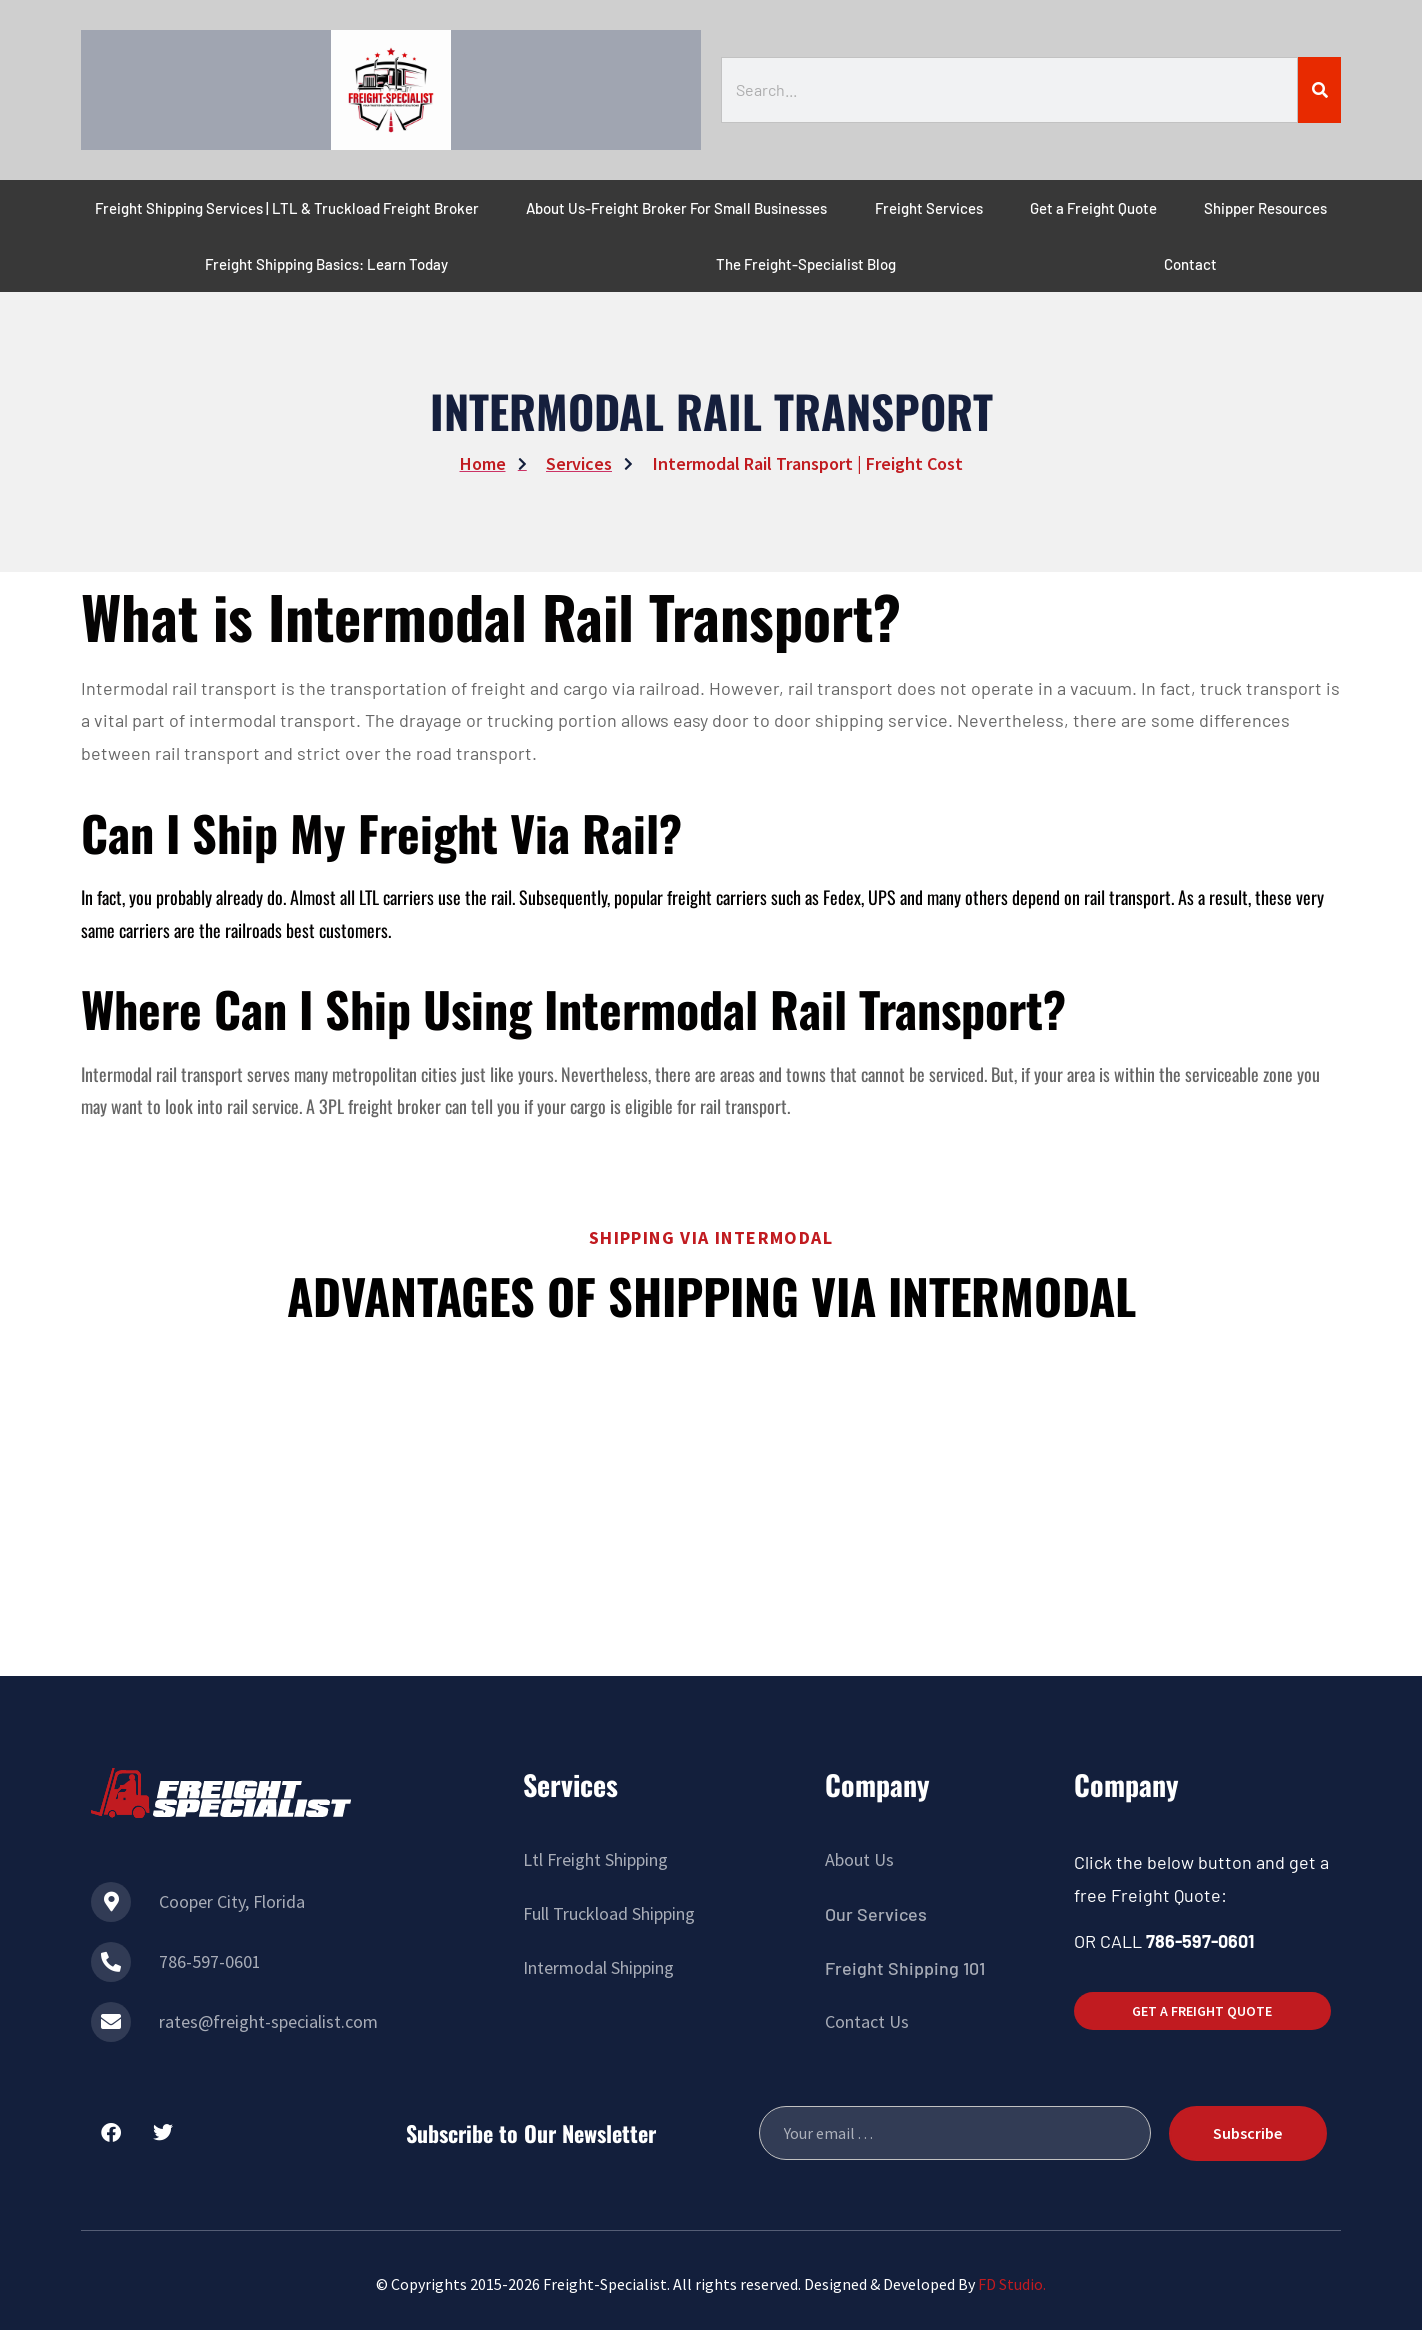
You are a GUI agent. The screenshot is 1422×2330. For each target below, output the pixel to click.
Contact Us (867, 2021)
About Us (859, 1859)
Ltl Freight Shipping (595, 1859)
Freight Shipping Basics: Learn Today (326, 264)
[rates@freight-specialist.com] (111, 2022)
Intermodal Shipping (598, 1967)
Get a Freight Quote (1093, 208)
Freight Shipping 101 (905, 1968)
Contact (1190, 264)
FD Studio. (1012, 2284)
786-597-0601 (210, 1961)
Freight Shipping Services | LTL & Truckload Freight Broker (287, 208)
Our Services (876, 1914)
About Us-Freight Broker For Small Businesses (676, 208)
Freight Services (929, 208)
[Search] (1319, 90)
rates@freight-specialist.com (268, 2021)
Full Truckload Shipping (609, 1913)
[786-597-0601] (111, 1962)
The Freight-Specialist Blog (806, 264)
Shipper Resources (1265, 208)
